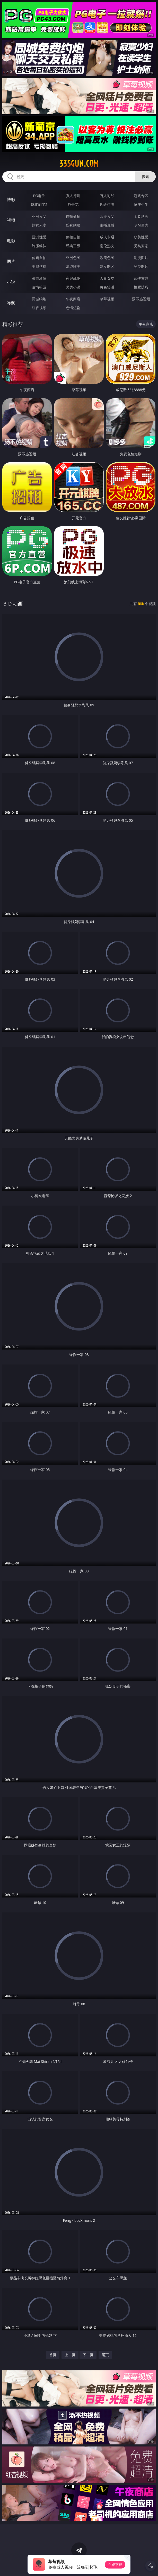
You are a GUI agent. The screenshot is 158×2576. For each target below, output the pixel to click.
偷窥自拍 (39, 257)
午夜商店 (73, 298)
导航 (11, 302)
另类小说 (73, 287)
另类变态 (141, 245)
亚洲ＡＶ (39, 216)
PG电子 (39, 195)
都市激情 (39, 278)
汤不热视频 (141, 298)
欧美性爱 (141, 237)
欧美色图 (107, 257)
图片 (11, 261)
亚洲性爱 (39, 237)
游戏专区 (141, 195)
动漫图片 (141, 257)
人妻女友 (107, 278)
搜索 (145, 176)
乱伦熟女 (107, 245)
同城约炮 (39, 298)
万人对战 (107, 195)
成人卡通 (107, 237)
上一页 (70, 2354)
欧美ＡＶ (107, 216)
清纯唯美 (73, 266)
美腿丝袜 (39, 266)
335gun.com (79, 163)
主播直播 (107, 225)
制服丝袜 (39, 245)
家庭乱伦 (73, 278)
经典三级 (73, 245)
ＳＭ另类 (141, 225)
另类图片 (141, 266)
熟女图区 (107, 266)
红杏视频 (39, 307)
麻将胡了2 (39, 204)
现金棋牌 (107, 204)
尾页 (105, 2354)
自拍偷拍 (73, 216)
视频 (11, 220)
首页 (52, 2354)
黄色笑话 (107, 287)
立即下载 (115, 2564)
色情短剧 (73, 307)
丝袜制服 (73, 225)
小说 (11, 282)
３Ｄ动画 (141, 216)
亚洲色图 (73, 257)
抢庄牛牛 (141, 204)
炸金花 (73, 204)
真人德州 (73, 195)
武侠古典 (141, 278)
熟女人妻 (39, 225)
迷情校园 (39, 287)
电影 (11, 241)
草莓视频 (107, 298)
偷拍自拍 (73, 237)
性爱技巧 (141, 287)
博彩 (11, 199)
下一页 (88, 2354)
